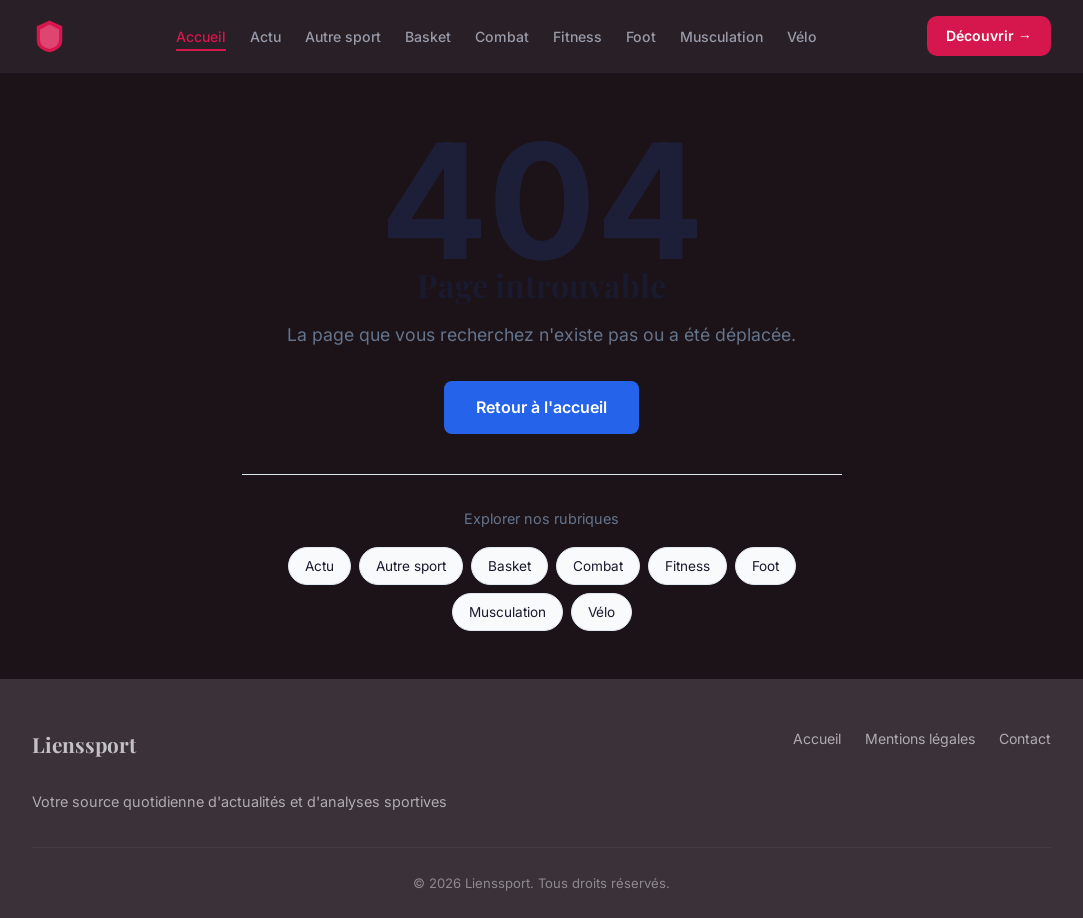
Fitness (577, 35)
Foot (641, 35)
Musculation (721, 35)
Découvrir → (989, 35)
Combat (502, 35)
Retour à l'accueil (541, 407)
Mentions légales (920, 738)
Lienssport (84, 744)
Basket (428, 35)
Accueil (201, 35)
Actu (265, 35)
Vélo (802, 35)
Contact (1025, 738)
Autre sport (343, 35)
